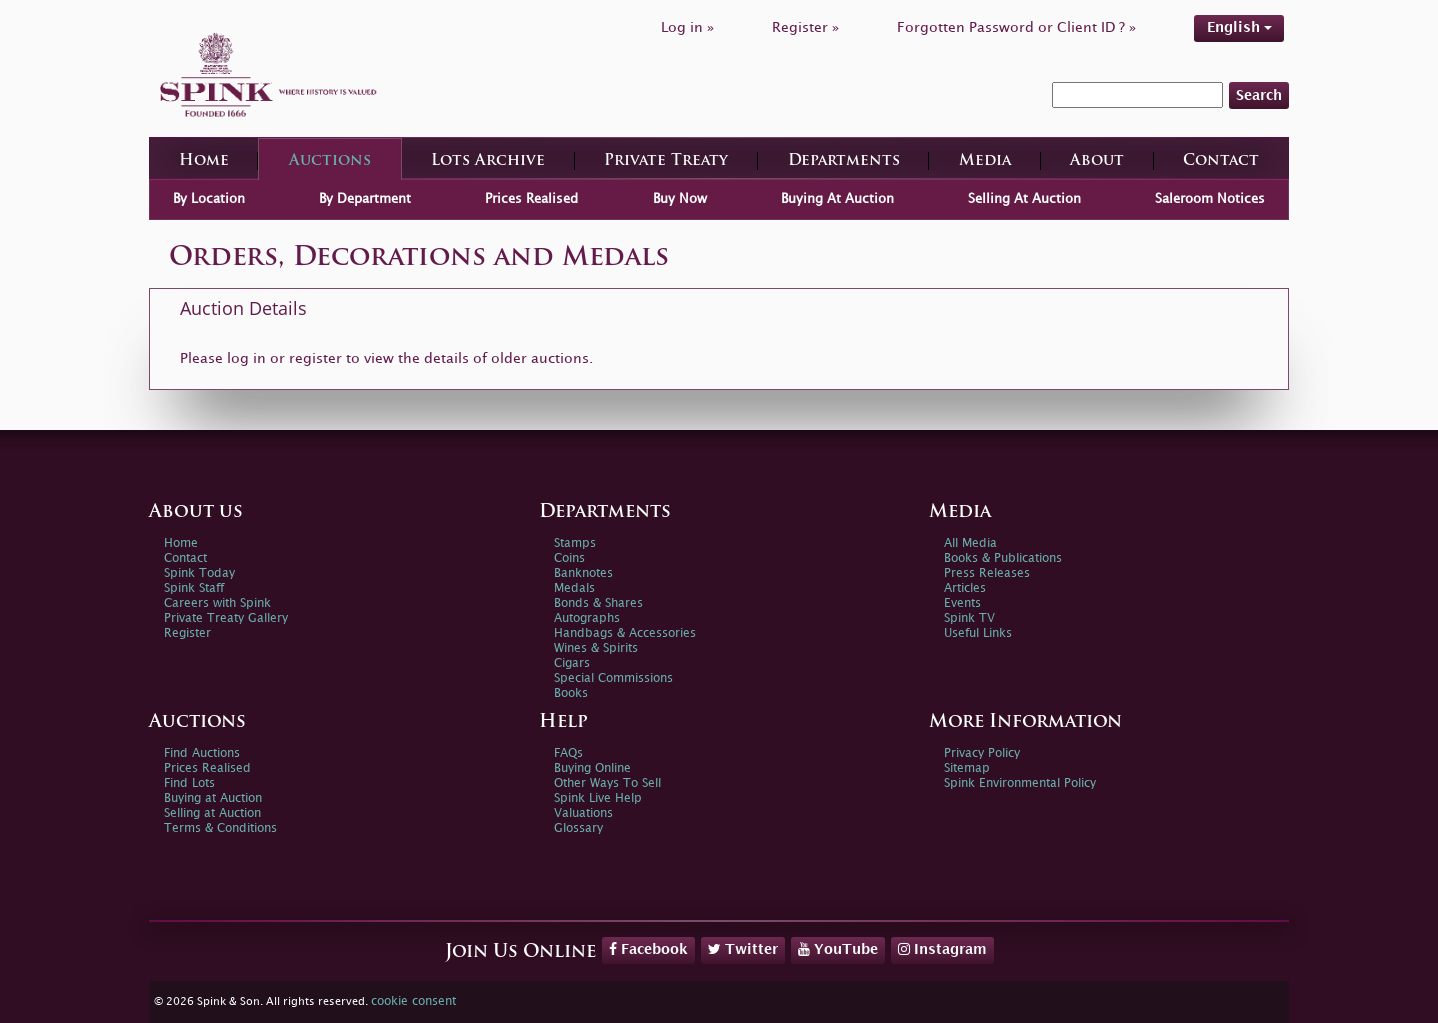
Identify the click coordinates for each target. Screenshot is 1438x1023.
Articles (965, 588)
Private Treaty (666, 161)
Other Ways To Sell (607, 783)
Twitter (743, 949)
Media (985, 161)
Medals (574, 588)
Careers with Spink (217, 603)
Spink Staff (194, 588)
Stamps (575, 543)
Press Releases (987, 573)
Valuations (583, 813)
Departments (844, 161)
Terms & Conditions (220, 828)
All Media (970, 543)
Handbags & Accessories (625, 633)
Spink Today (199, 573)
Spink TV (969, 618)
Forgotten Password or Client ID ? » (1016, 27)
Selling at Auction (212, 813)
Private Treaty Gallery (226, 618)
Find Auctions (202, 753)
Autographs (587, 618)
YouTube (838, 949)
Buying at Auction (213, 798)
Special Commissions (613, 678)
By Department (365, 199)
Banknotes (583, 573)
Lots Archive (488, 161)
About (1097, 161)
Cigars (572, 663)
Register (187, 633)
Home (204, 161)
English (1239, 27)
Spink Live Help (598, 798)
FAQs (568, 753)
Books (571, 693)
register (315, 358)
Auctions (330, 161)
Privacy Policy (982, 753)
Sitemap (967, 768)
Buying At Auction (837, 199)
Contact (1221, 161)
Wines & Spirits (596, 648)
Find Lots (189, 783)
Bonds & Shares (598, 603)
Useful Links (978, 633)
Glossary (578, 828)
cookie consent (413, 1001)
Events (962, 603)
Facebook (648, 949)
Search (1259, 95)
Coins (569, 558)
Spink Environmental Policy (1020, 783)
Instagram (942, 949)
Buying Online (592, 768)
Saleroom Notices (1210, 199)
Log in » (687, 27)
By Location (209, 199)
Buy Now (680, 199)
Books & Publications (1003, 558)
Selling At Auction (1024, 199)
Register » (805, 27)
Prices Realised (531, 199)
